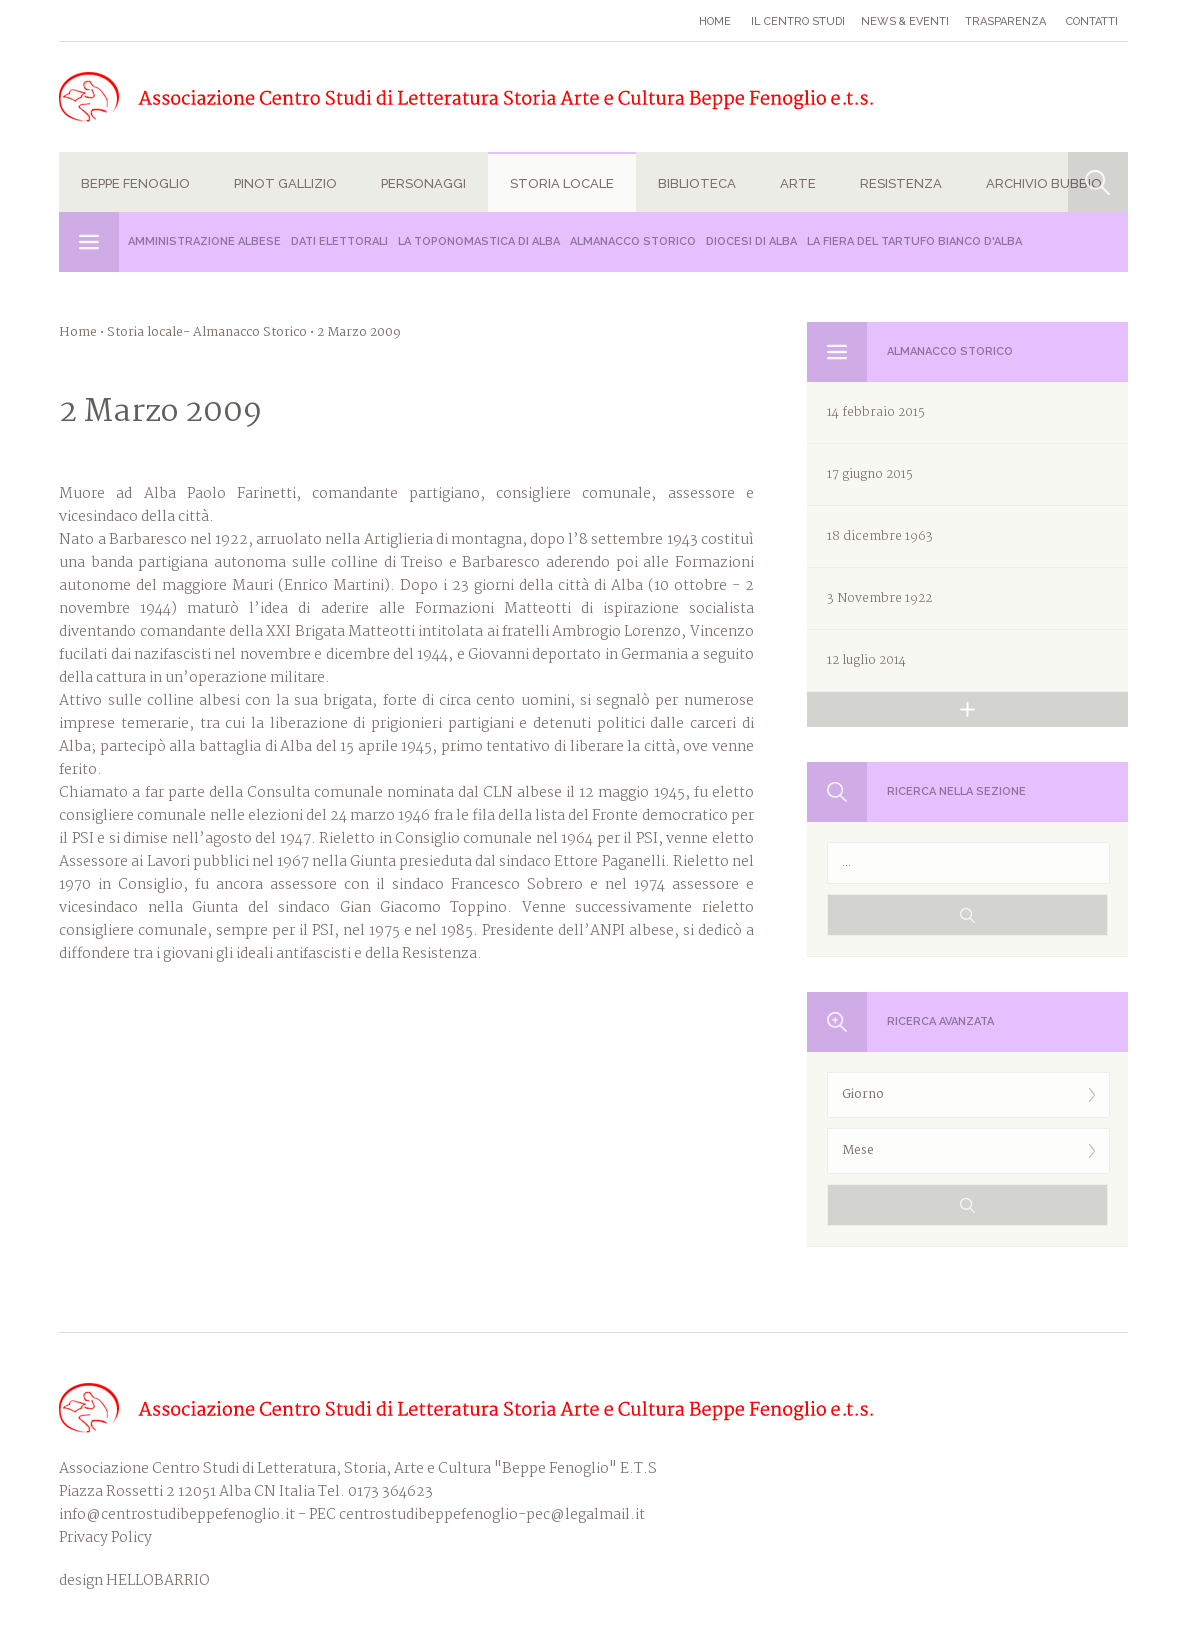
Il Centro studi (798, 21)
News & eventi (905, 21)
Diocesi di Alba (751, 241)
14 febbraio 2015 (876, 412)
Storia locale (562, 183)
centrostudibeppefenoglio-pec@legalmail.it (492, 1515)
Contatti (1092, 21)
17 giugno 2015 (870, 474)
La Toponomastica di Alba (479, 241)
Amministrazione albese (204, 241)
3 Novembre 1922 (879, 598)
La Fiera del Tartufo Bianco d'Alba (914, 241)
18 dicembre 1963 (880, 536)
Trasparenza (1005, 21)
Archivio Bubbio (1044, 183)
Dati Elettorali (339, 241)
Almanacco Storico (633, 241)
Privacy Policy (105, 1538)
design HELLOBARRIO (134, 1581)
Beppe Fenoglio (135, 183)
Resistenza (901, 183)
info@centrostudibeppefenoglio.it (177, 1515)
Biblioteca (697, 183)
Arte (798, 183)
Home (715, 21)
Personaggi (423, 183)
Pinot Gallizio (285, 183)
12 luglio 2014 (866, 660)
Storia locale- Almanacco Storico (207, 332)
